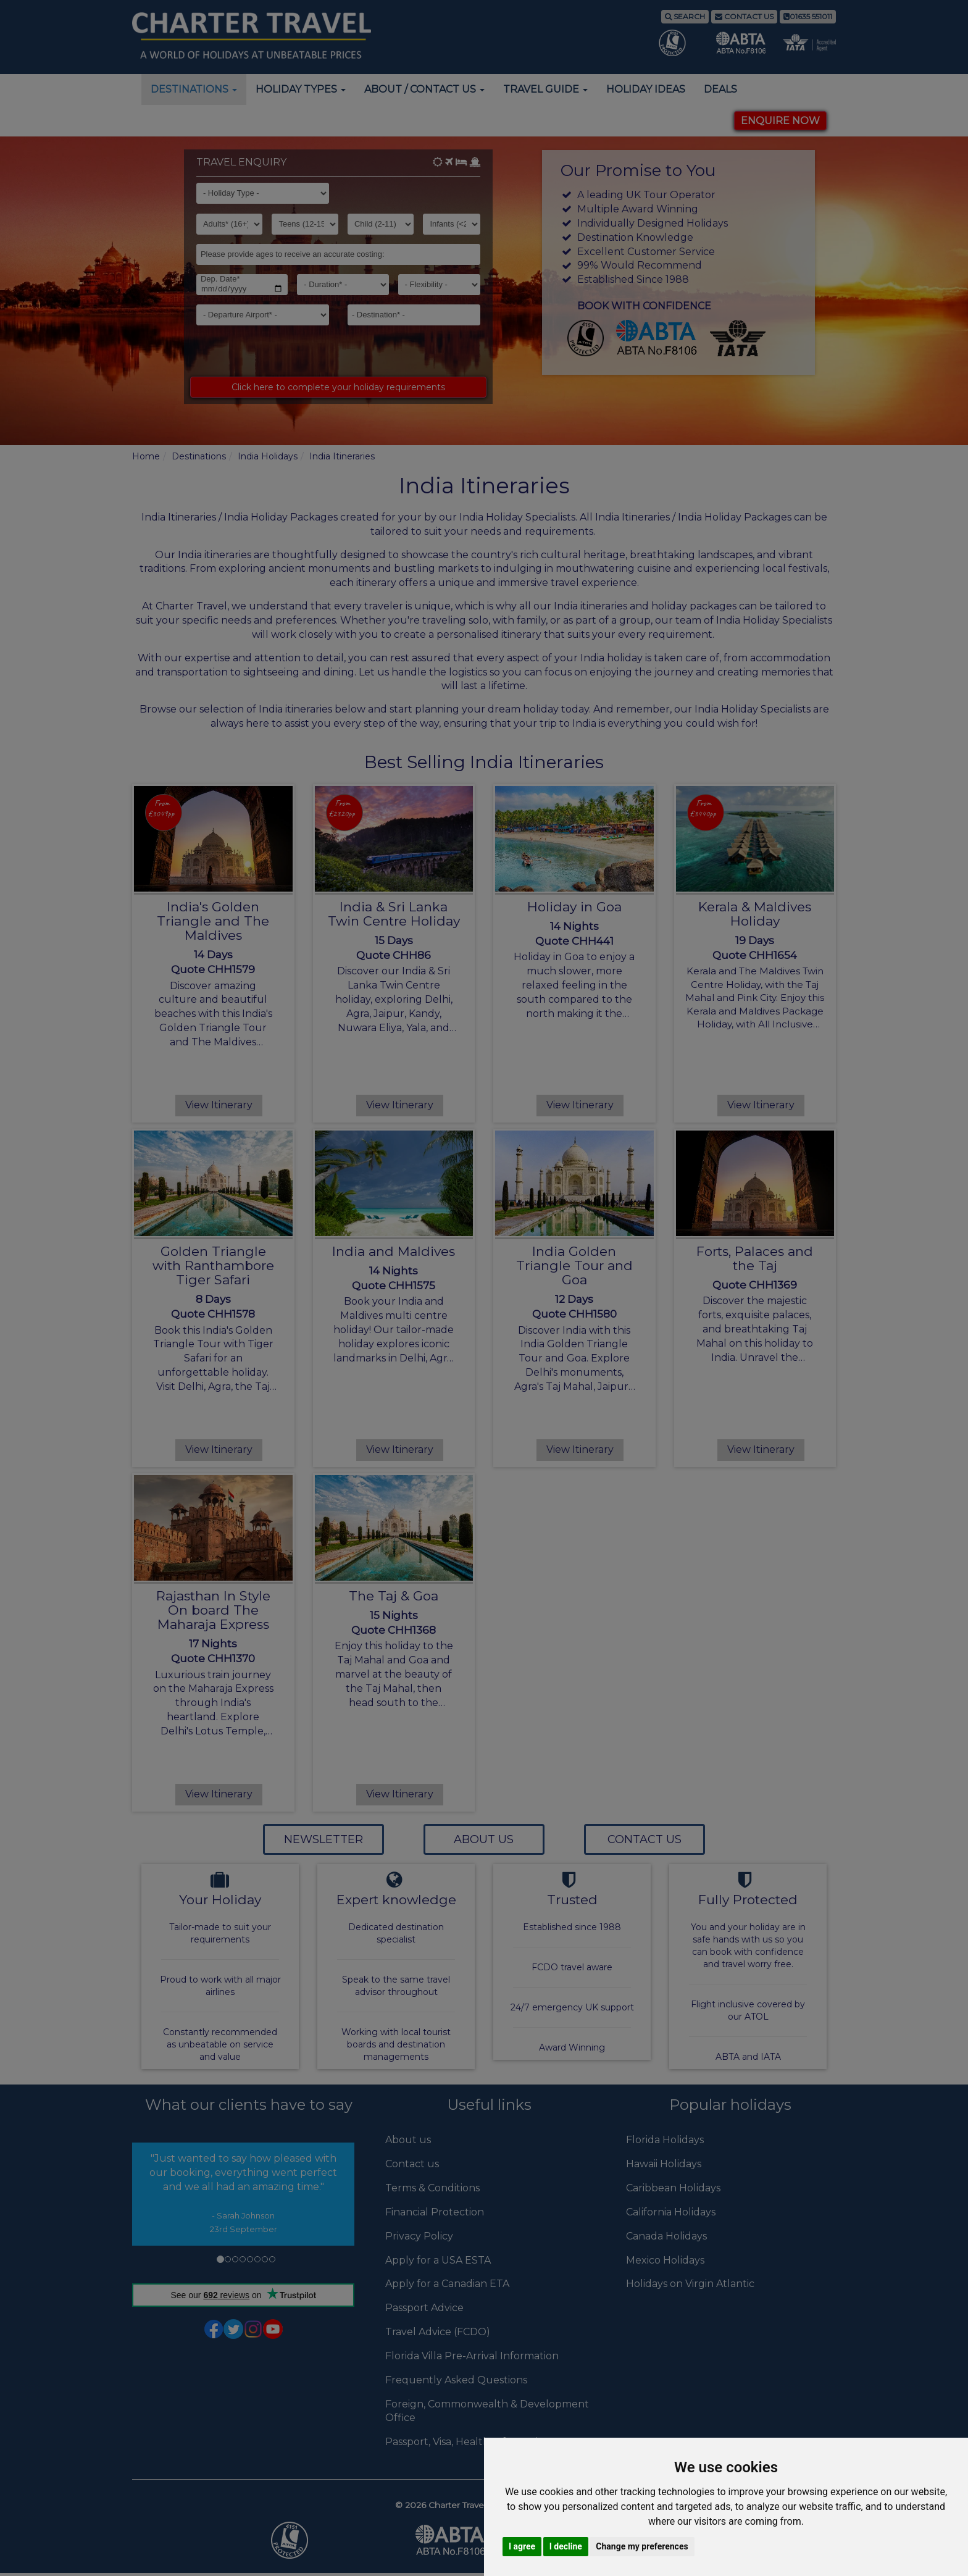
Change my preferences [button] (642, 2546)
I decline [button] (565, 2546)
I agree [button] (522, 2546)
